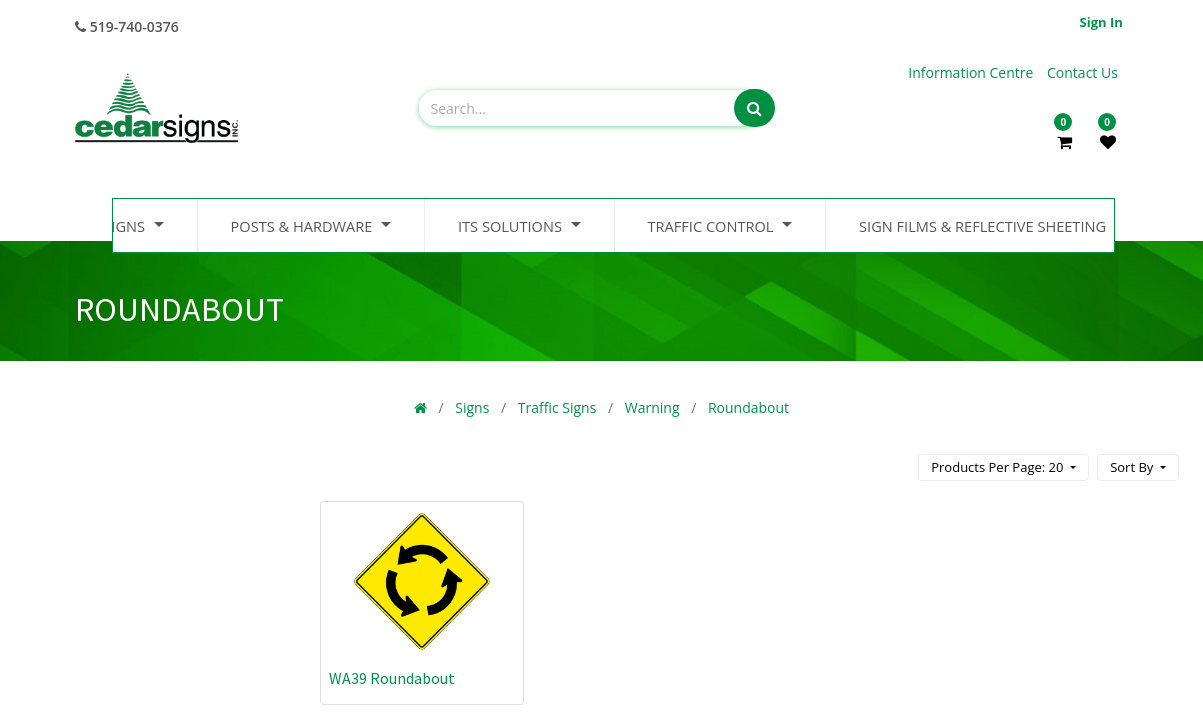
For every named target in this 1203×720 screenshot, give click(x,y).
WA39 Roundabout (392, 678)
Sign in (1101, 22)
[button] (1138, 467)
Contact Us (1082, 72)
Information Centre (972, 72)
